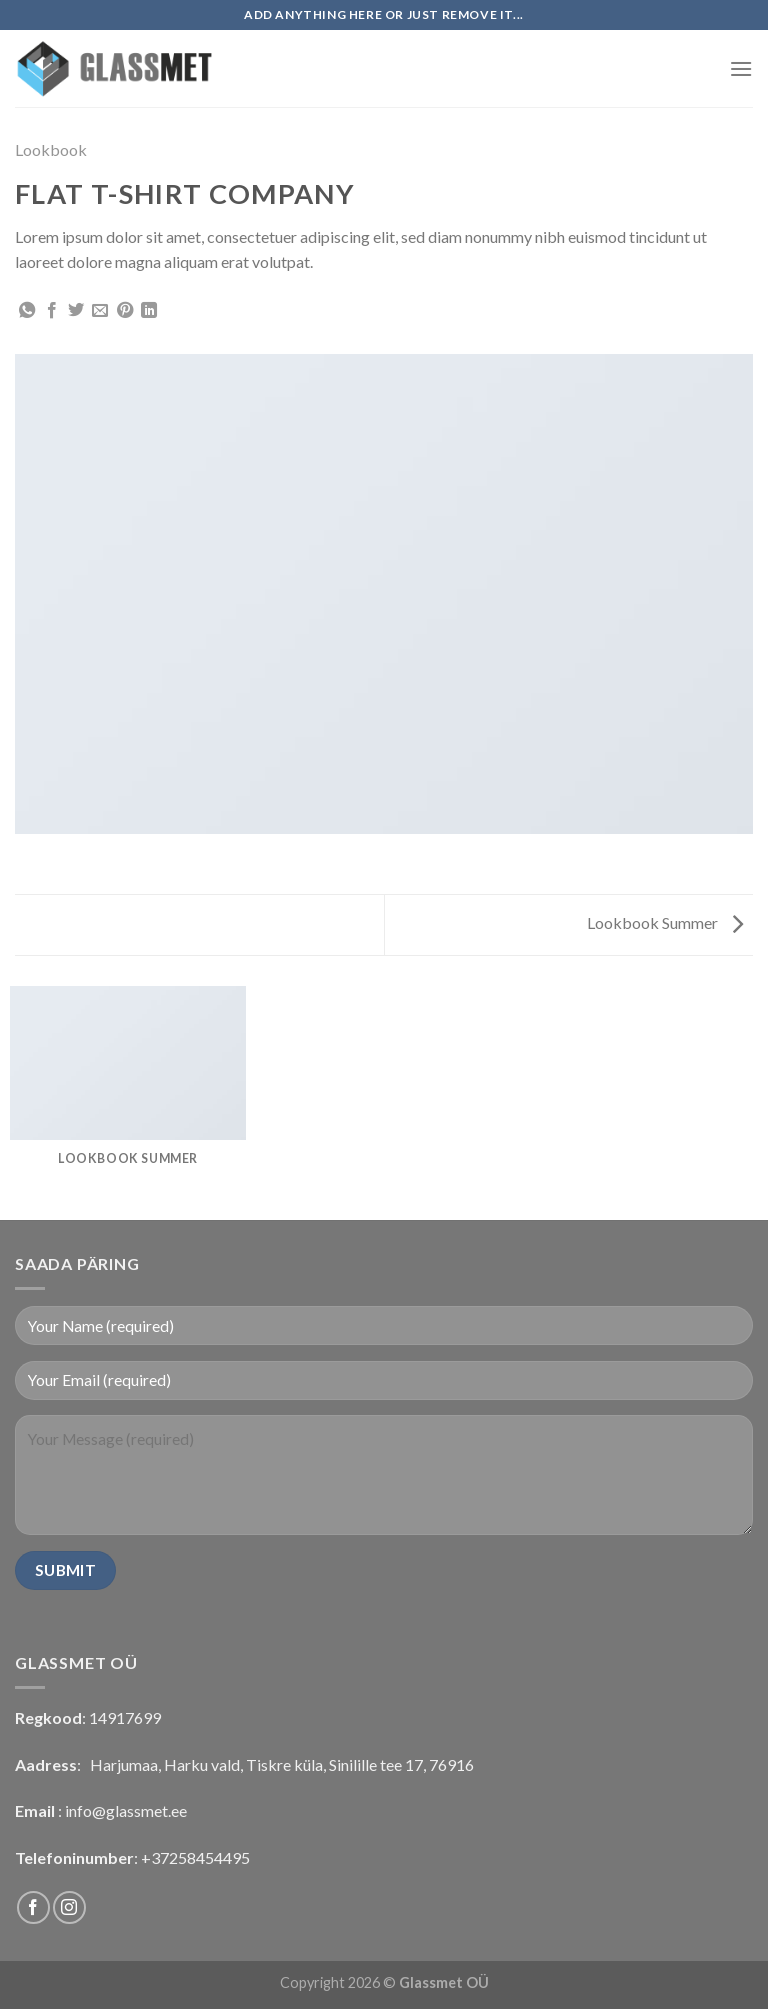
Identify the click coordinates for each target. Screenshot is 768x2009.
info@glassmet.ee (126, 1810)
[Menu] (741, 68)
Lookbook (51, 149)
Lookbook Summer (665, 922)
